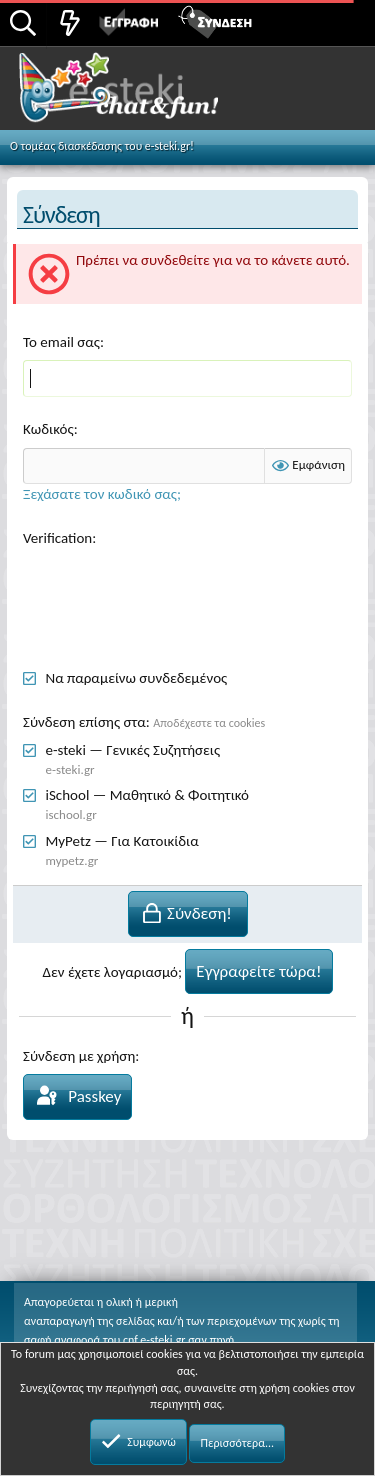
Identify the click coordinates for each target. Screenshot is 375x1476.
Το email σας (61, 342)
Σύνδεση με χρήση (79, 1056)
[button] (337, 21)
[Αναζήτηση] (23, 24)
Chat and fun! (141, 94)
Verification (57, 538)
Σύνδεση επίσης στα (84, 722)
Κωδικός (48, 429)
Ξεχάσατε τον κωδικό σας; (102, 494)
